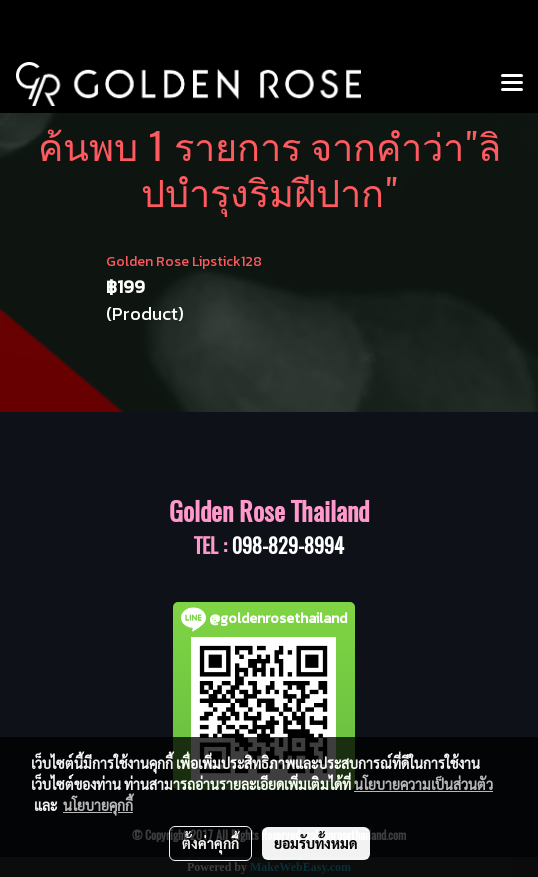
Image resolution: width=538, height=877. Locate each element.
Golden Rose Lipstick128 (184, 261)
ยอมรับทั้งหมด (316, 843)
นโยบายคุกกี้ (98, 805)
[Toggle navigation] (512, 84)
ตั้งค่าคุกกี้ (210, 843)
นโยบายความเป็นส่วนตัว (423, 784)
